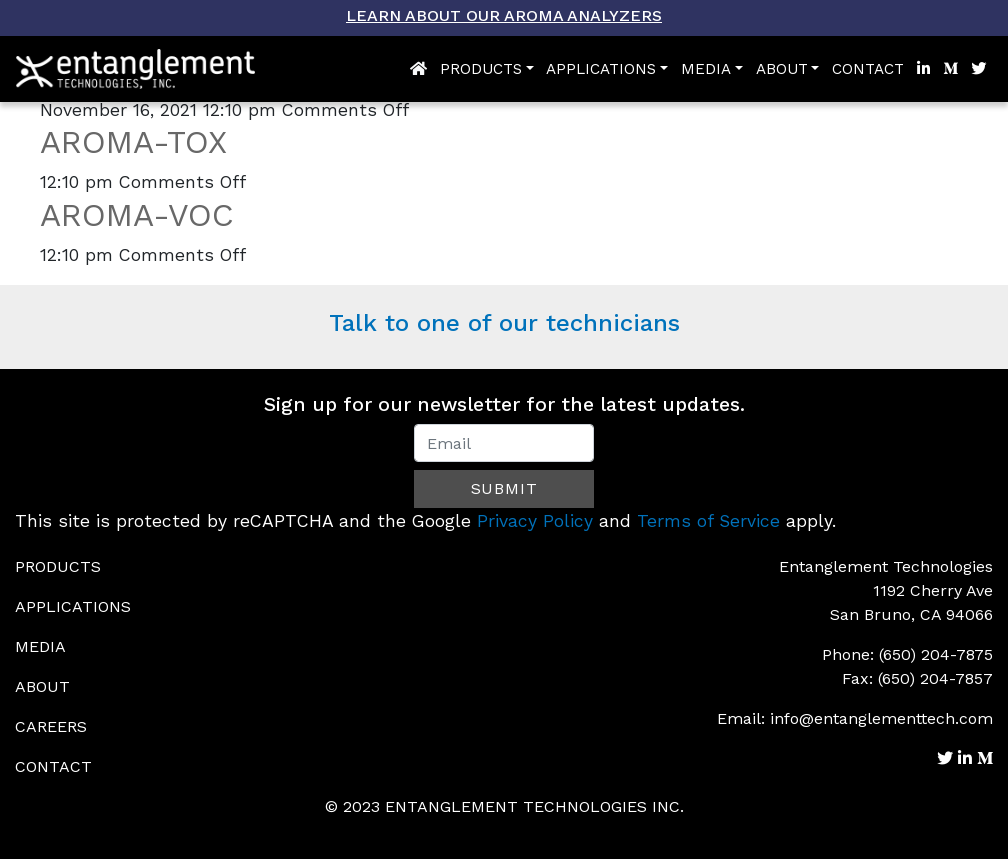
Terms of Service (708, 521)
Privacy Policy (535, 521)
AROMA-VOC (137, 215)
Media (706, 69)
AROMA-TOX (133, 142)
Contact (868, 69)
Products (481, 69)
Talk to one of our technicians (504, 323)
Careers (51, 726)
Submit (504, 488)
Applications (601, 69)
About (782, 69)
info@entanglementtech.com (881, 718)
